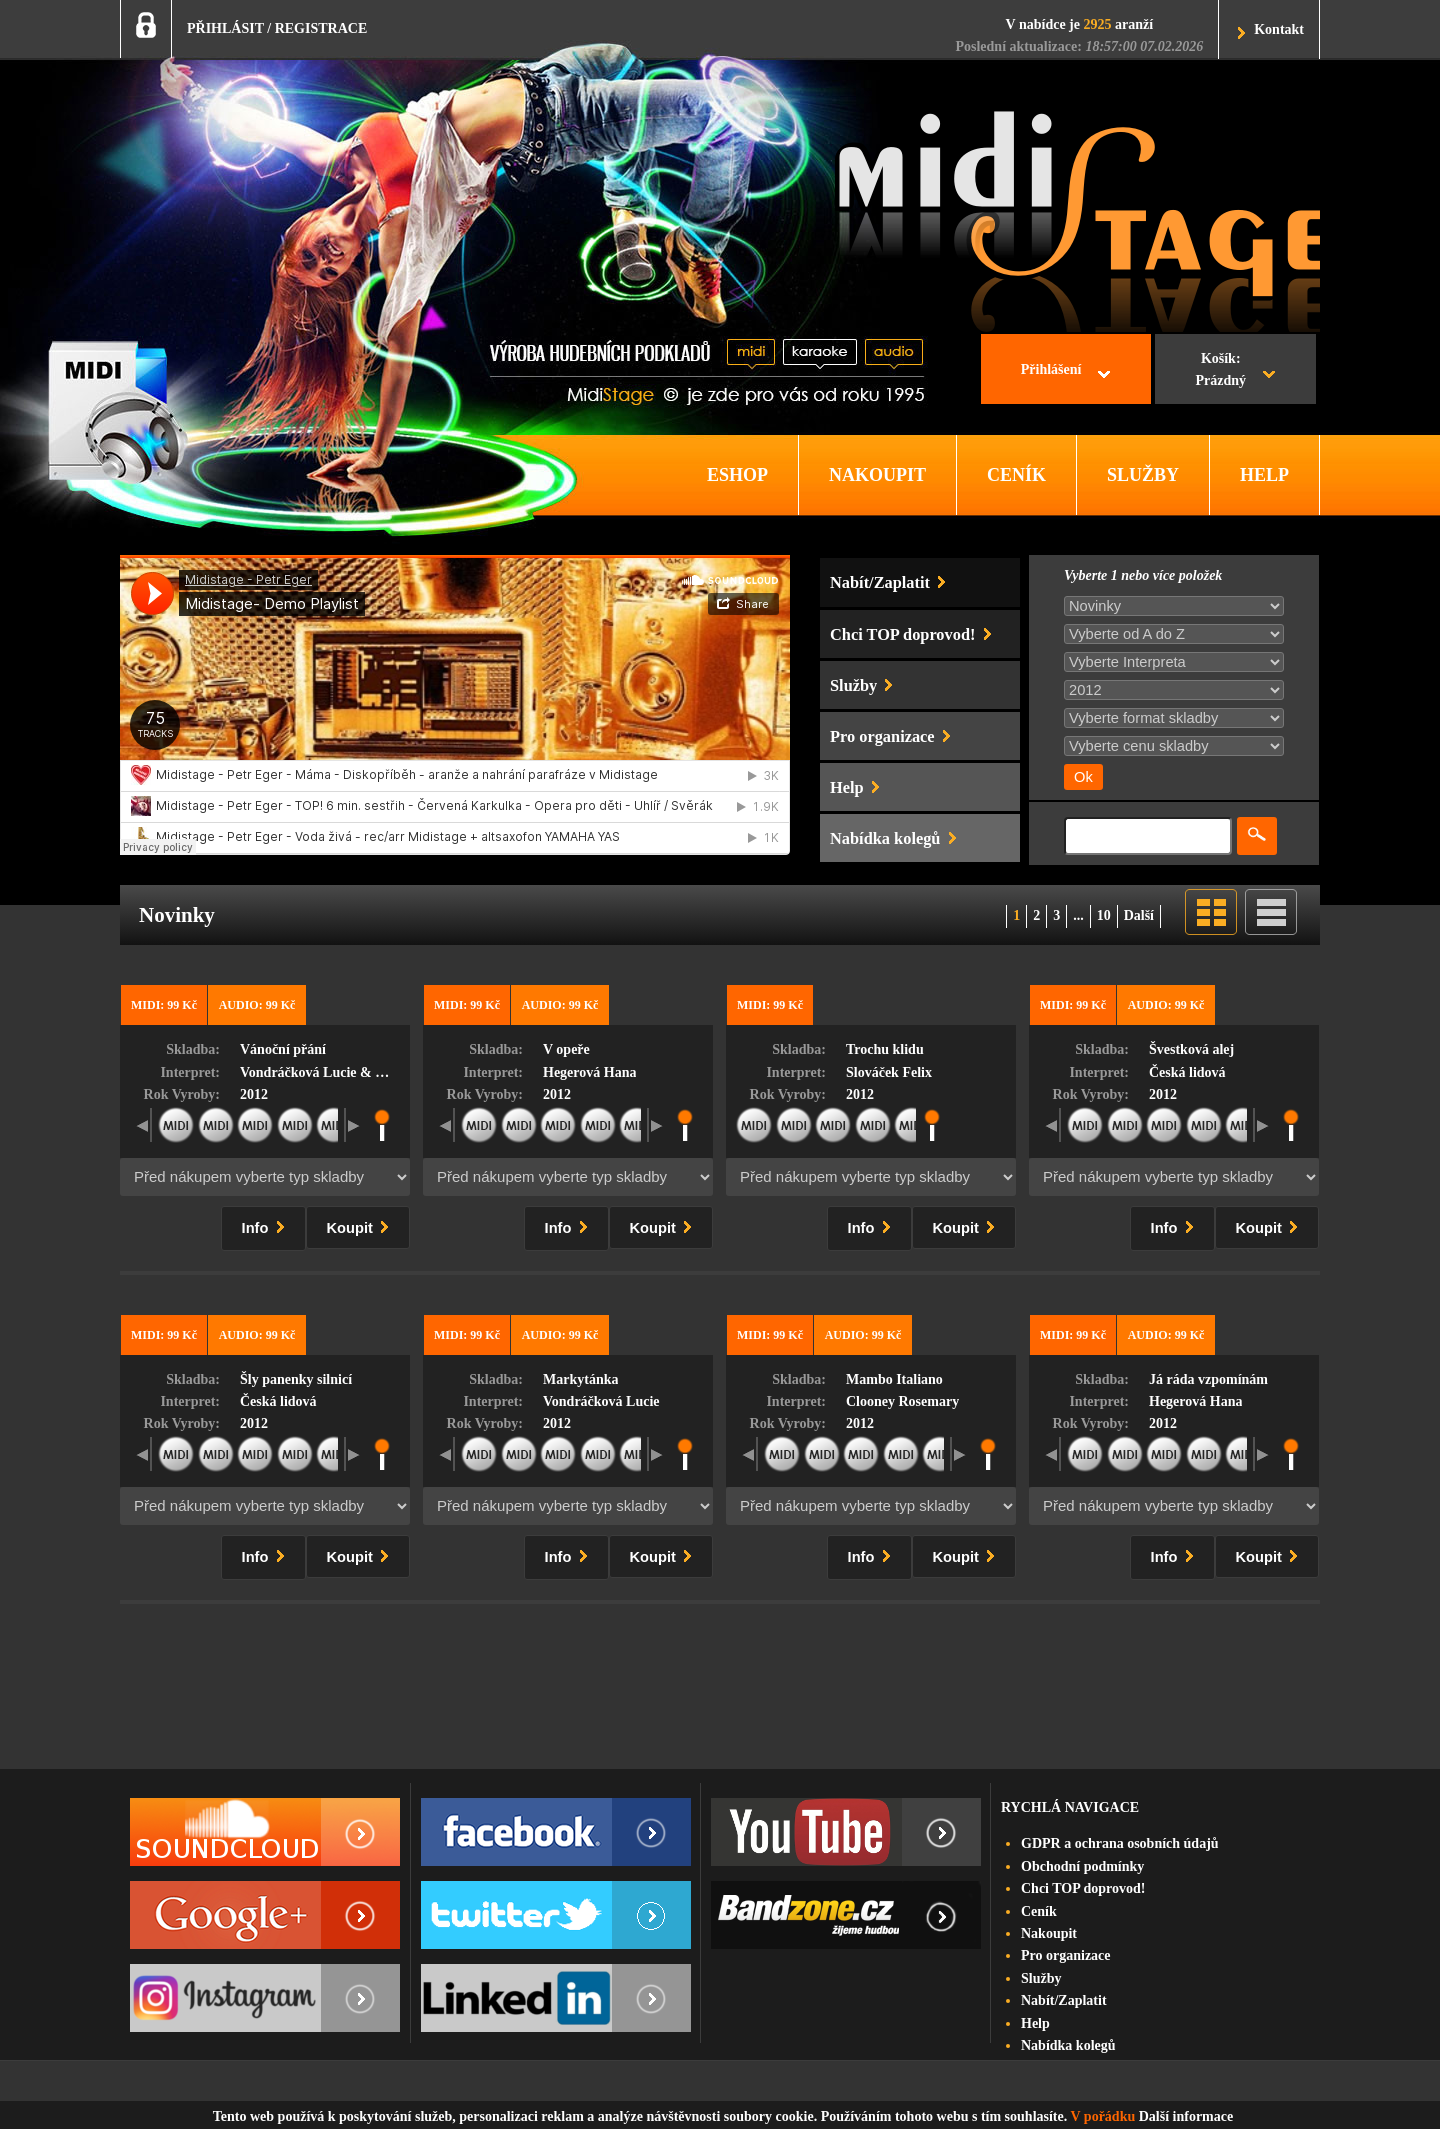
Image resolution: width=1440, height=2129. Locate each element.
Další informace (1186, 2116)
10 (1104, 915)
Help (1035, 2023)
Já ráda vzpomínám (1208, 1379)
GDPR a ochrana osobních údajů (1120, 1843)
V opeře (566, 1049)
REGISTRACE (321, 28)
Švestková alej (1191, 1049)
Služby (1041, 1978)
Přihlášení (1051, 369)
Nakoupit (1049, 1933)
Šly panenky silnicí (296, 1379)
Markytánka (580, 1379)
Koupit (362, 1224)
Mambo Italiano (894, 1379)
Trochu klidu (885, 1049)
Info (267, 1224)
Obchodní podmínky (1082, 1866)
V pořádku (1103, 2116)
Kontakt (1279, 29)
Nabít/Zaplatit (1064, 2000)
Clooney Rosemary (902, 1401)
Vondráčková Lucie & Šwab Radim (346, 1072)
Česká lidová (1187, 1072)
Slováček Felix (889, 1072)
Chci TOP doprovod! (1083, 1888)
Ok (1083, 777)
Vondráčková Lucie (601, 1401)
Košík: (1220, 372)
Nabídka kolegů (1068, 2045)
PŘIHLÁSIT (225, 28)
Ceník (1039, 1911)
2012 (254, 1094)
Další (1139, 915)
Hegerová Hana (589, 1072)
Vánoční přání (283, 1049)
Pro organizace (1066, 1955)
